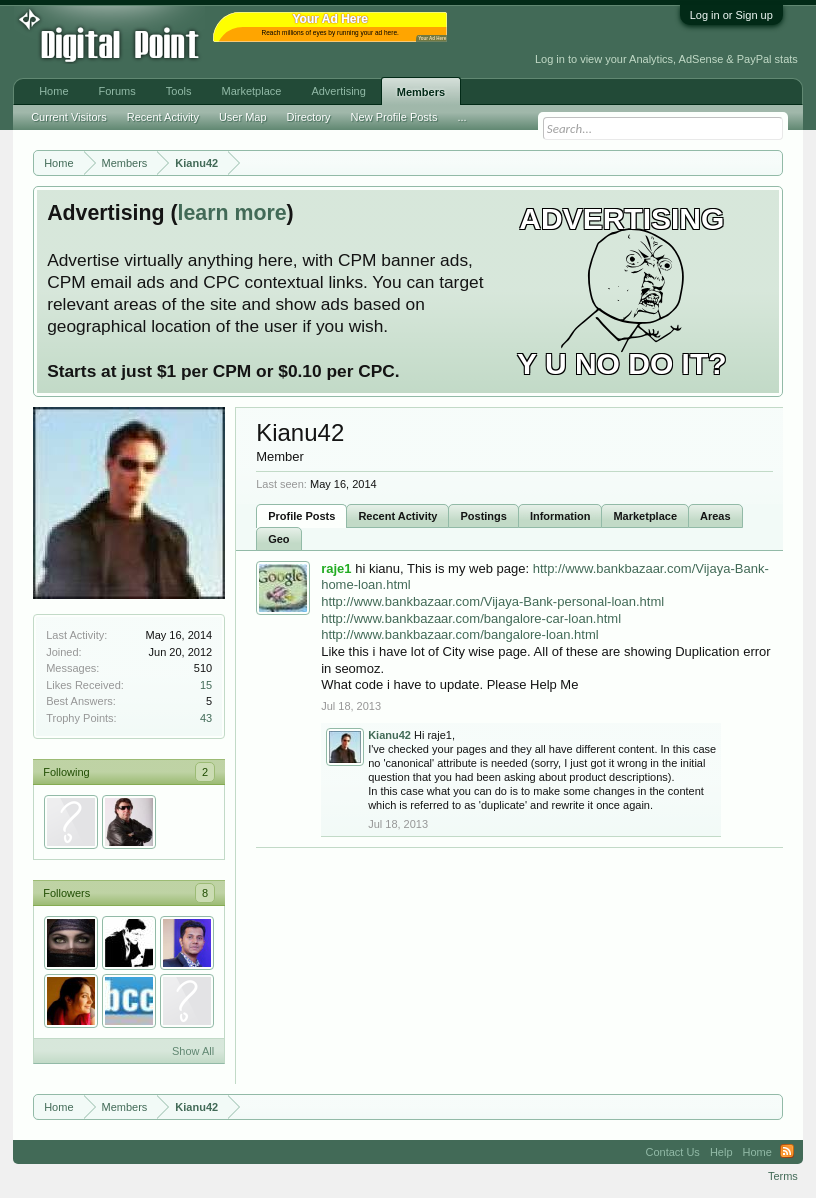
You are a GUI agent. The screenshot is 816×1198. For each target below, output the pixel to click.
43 (206, 718)
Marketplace (645, 516)
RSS (787, 1152)
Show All (193, 1051)
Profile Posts (301, 516)
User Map (243, 117)
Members (421, 92)
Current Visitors (69, 117)
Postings (483, 516)
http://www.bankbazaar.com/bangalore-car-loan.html (471, 618)
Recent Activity (397, 516)
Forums (117, 91)
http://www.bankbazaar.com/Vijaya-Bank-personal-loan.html (492, 601)
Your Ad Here (432, 38)
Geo (278, 539)
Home (53, 91)
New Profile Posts (394, 117)
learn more (232, 213)
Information (560, 516)
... (461, 117)
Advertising (338, 91)
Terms (783, 1176)
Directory (309, 117)
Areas (715, 516)
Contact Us (672, 1152)
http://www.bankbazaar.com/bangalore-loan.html (460, 634)
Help (721, 1152)
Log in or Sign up (731, 15)
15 (206, 685)
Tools (179, 91)
